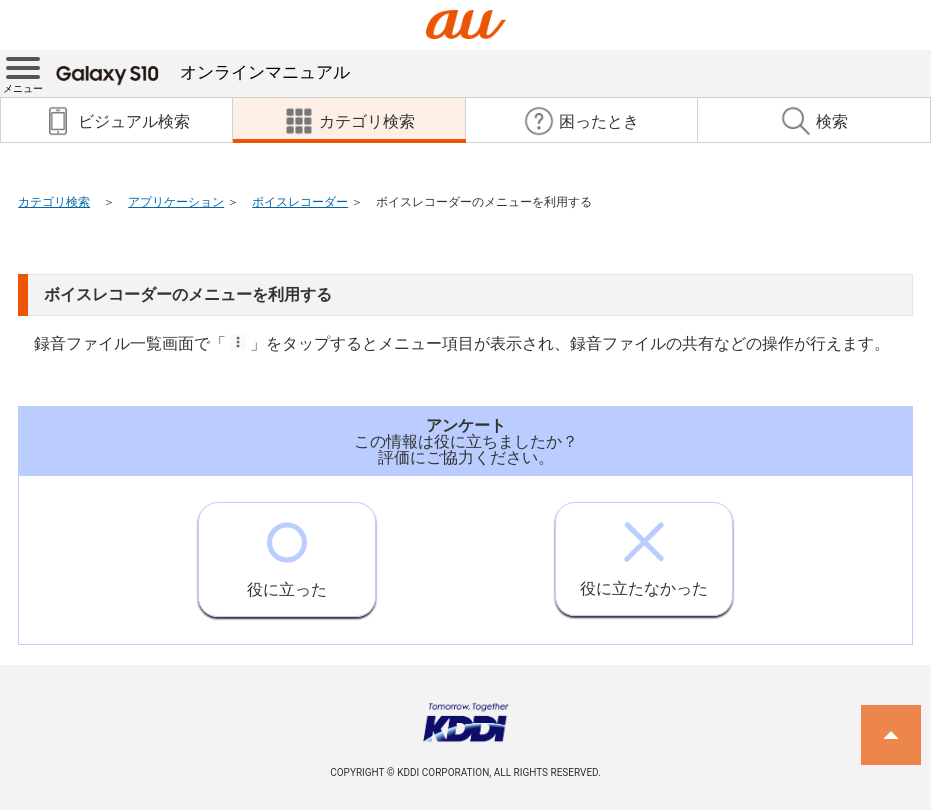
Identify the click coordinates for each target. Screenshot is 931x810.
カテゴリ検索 (54, 202)
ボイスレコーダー (300, 202)
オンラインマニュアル (203, 72)
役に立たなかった (644, 550)
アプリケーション (176, 202)
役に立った (287, 551)
